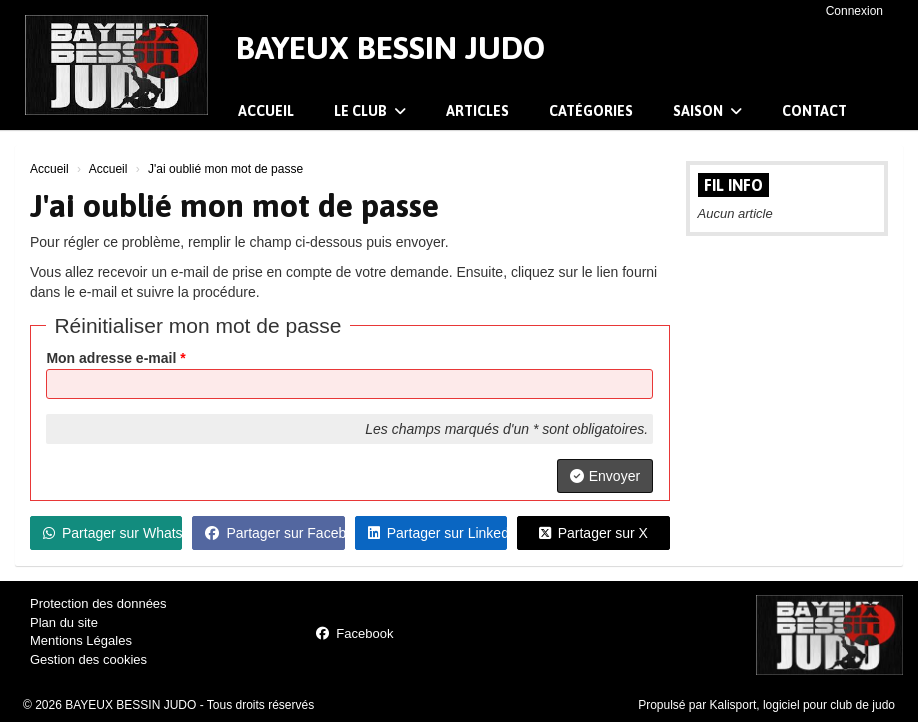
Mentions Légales (81, 640)
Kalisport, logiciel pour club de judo (802, 705)
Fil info (733, 185)
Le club (370, 111)
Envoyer (605, 476)
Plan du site (64, 622)
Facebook (354, 633)
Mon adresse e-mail (115, 358)
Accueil (266, 111)
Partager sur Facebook (274, 533)
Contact (814, 111)
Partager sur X (593, 533)
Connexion (854, 11)
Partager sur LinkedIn (437, 533)
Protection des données (98, 603)
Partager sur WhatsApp (112, 533)
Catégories (591, 111)
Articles (477, 111)
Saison (707, 111)
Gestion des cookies (88, 659)
